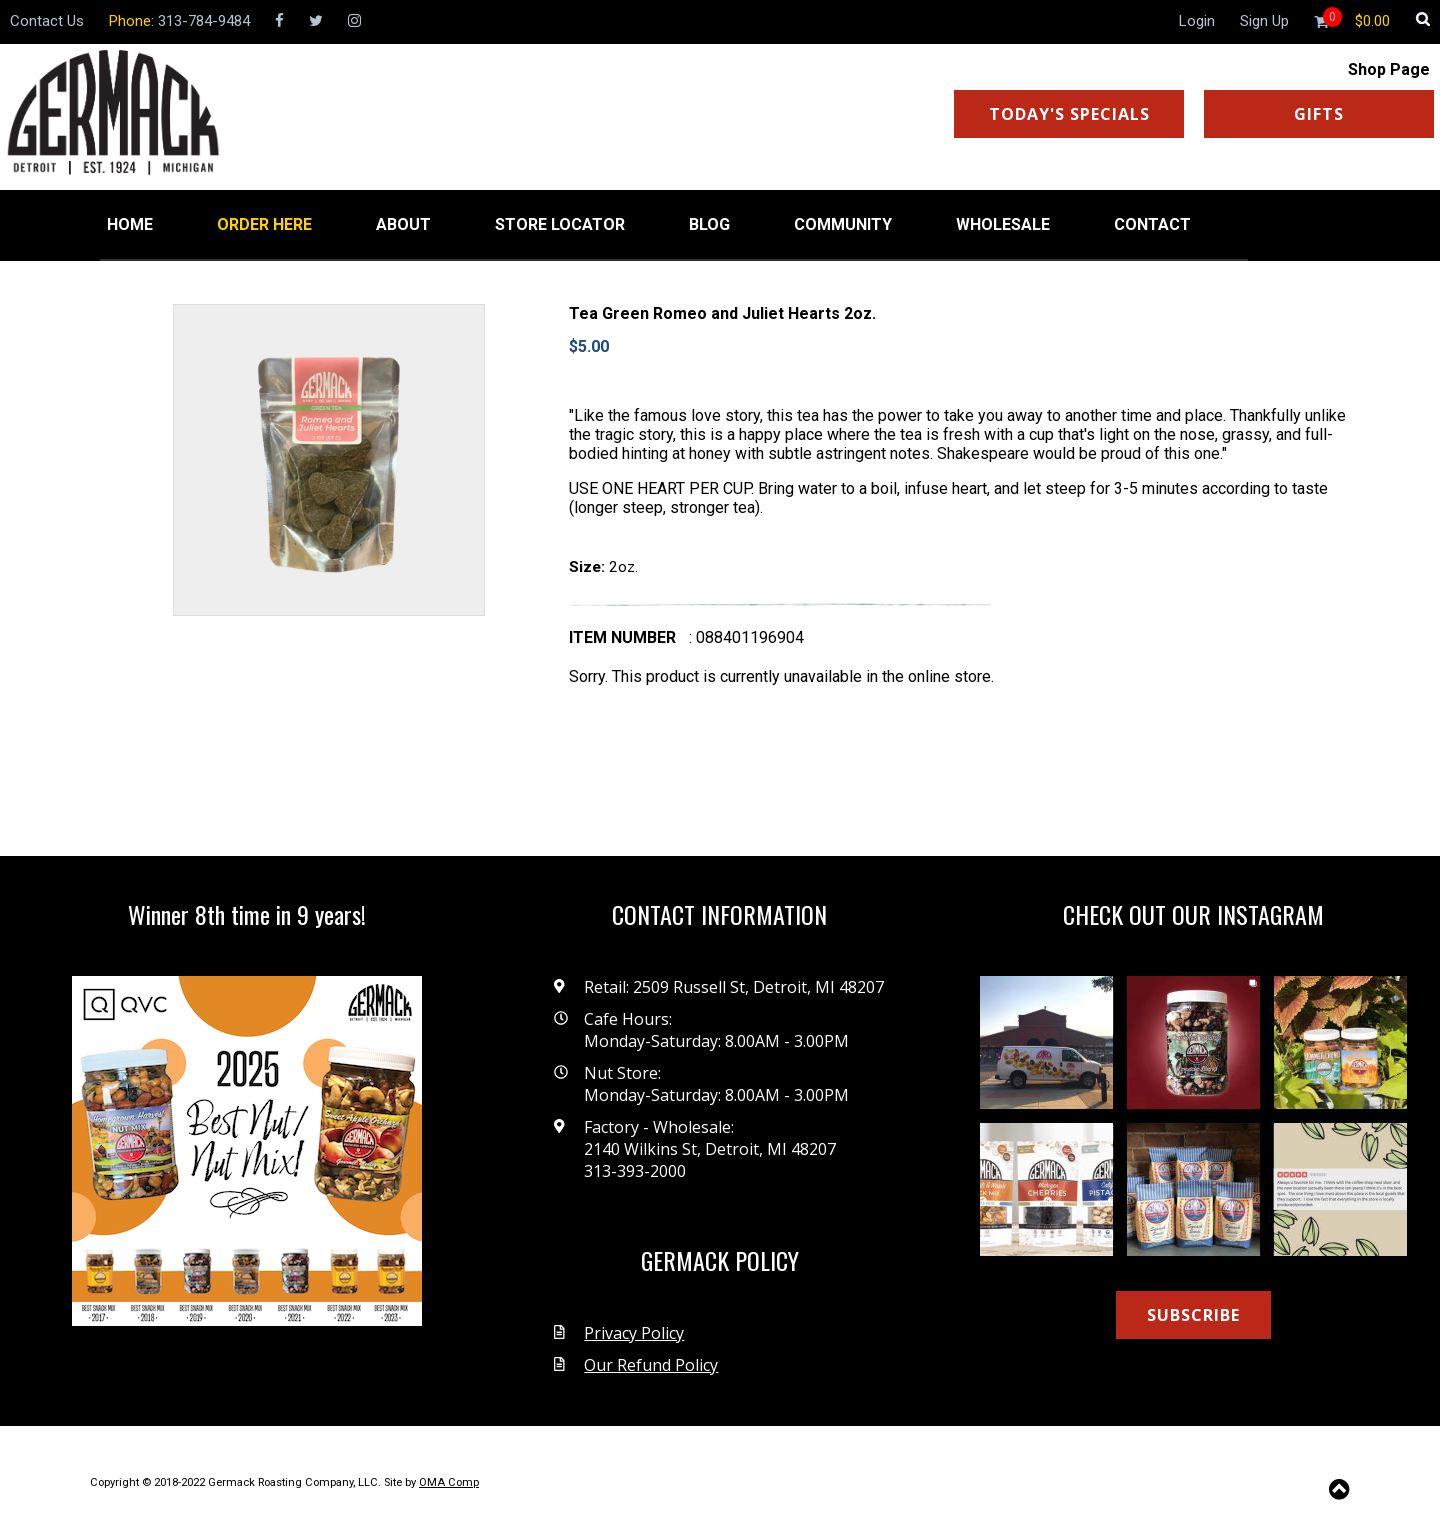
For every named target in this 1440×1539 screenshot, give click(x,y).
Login (1197, 21)
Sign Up (1264, 21)
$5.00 (589, 346)
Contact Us (47, 21)
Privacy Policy (634, 1333)
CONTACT (1152, 224)
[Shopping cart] (1372, 21)
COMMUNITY (843, 224)
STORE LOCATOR (560, 224)
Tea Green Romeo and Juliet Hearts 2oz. (722, 313)
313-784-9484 (204, 21)
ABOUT (403, 224)
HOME (130, 224)
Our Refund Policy (651, 1365)
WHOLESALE (1003, 224)
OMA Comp (449, 1482)
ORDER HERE (264, 224)
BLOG (709, 224)
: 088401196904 (746, 637)
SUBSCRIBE (1193, 1315)
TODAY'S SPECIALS (1069, 114)
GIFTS (1319, 114)
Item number (622, 637)
